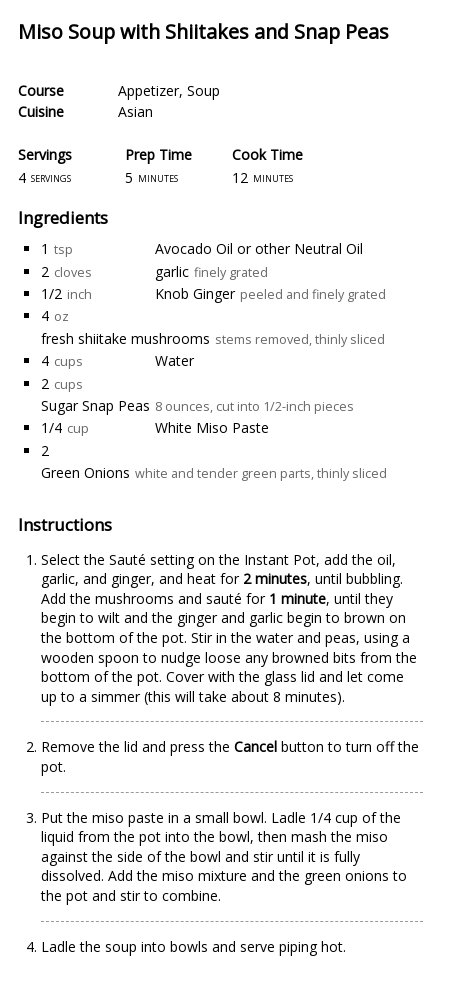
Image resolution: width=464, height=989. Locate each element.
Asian (135, 111)
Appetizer (148, 90)
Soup (203, 90)
